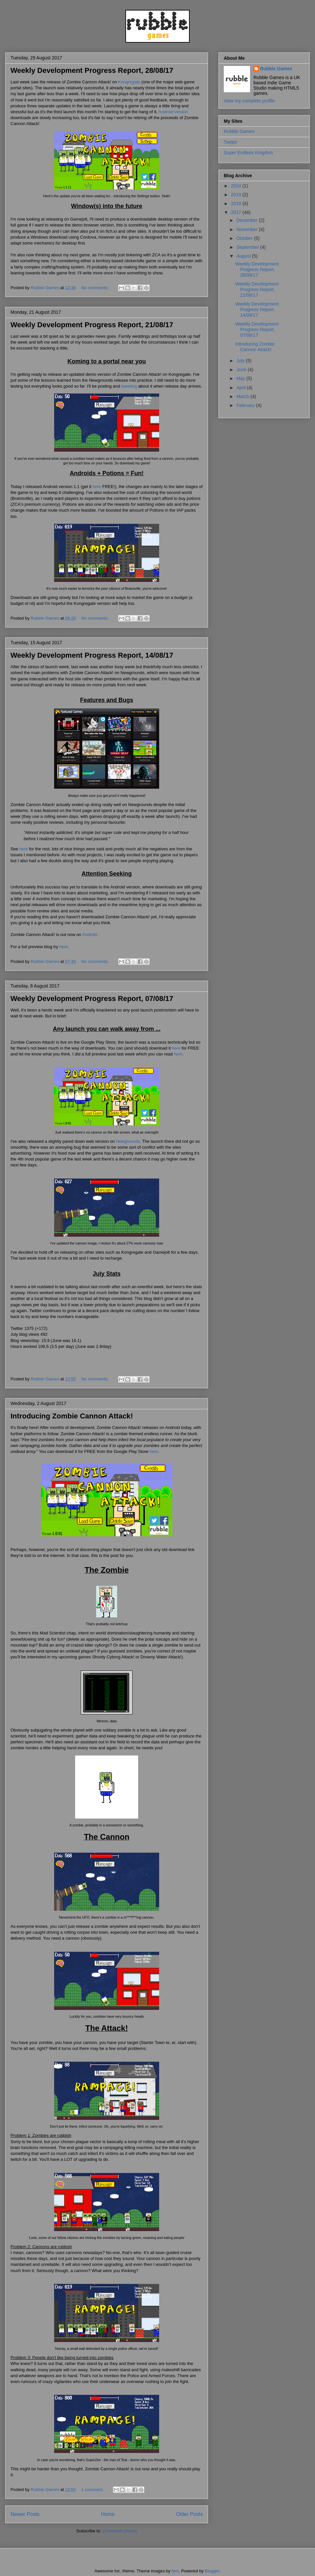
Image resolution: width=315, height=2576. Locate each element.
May (241, 378)
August (244, 256)
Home (108, 2514)
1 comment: (93, 2489)
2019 (236, 194)
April (241, 387)
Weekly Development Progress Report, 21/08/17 (91, 325)
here (97, 486)
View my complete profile (249, 100)
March (243, 396)
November (247, 229)
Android (89, 934)
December (247, 220)
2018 (236, 203)
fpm (175, 2570)
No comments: (95, 287)
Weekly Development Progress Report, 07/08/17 (91, 998)
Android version (173, 111)
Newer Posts (24, 2514)
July (241, 360)
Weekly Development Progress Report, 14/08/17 (91, 655)
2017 (236, 212)
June (241, 369)
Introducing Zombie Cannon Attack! (71, 1416)
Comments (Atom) (119, 2530)
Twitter (230, 142)
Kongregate (129, 81)
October (245, 238)
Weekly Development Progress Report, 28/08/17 (91, 70)
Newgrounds (128, 1141)
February (246, 405)
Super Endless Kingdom (248, 152)
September (248, 247)
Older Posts (189, 2514)
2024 (236, 185)
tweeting (129, 386)
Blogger (212, 2570)
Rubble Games (276, 68)
